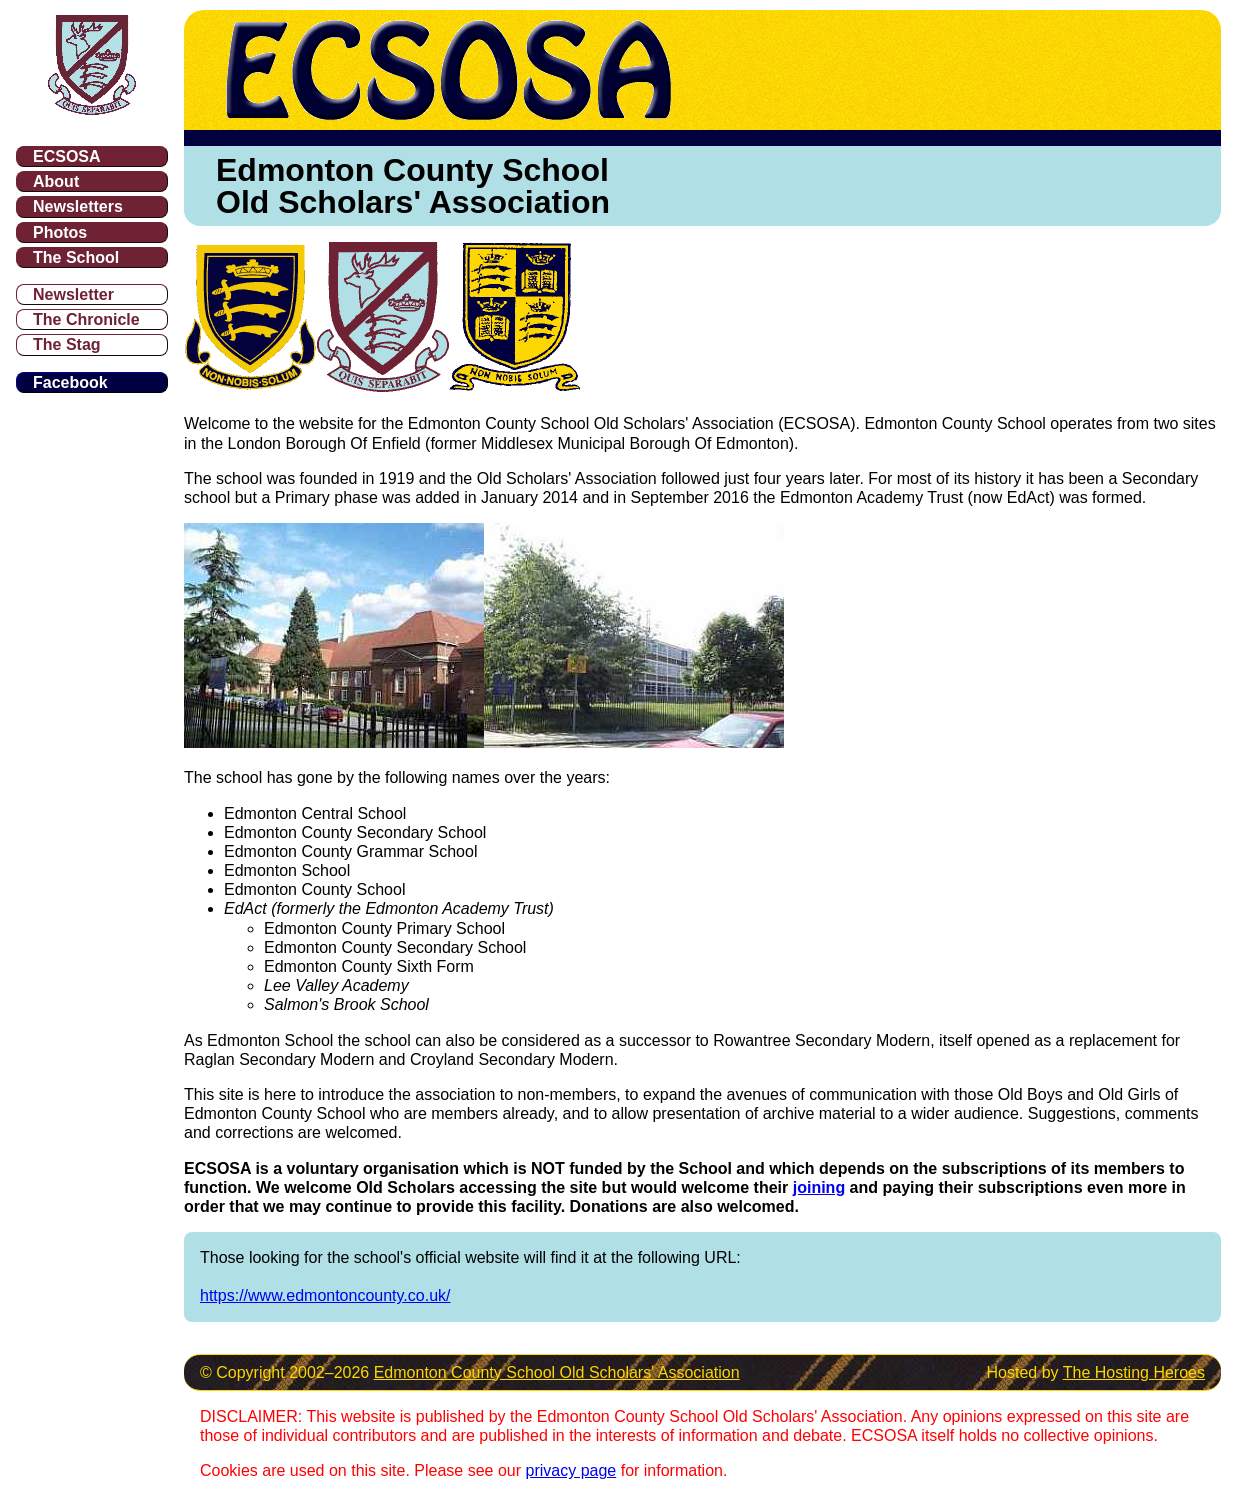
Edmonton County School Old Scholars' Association (557, 1372)
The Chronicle (86, 319)
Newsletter (73, 294)
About (56, 181)
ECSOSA (67, 156)
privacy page (571, 1470)
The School (76, 257)
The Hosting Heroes (1134, 1372)
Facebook (70, 382)
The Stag (67, 344)
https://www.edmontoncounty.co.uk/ (325, 1295)
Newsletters (78, 206)
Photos (60, 232)
